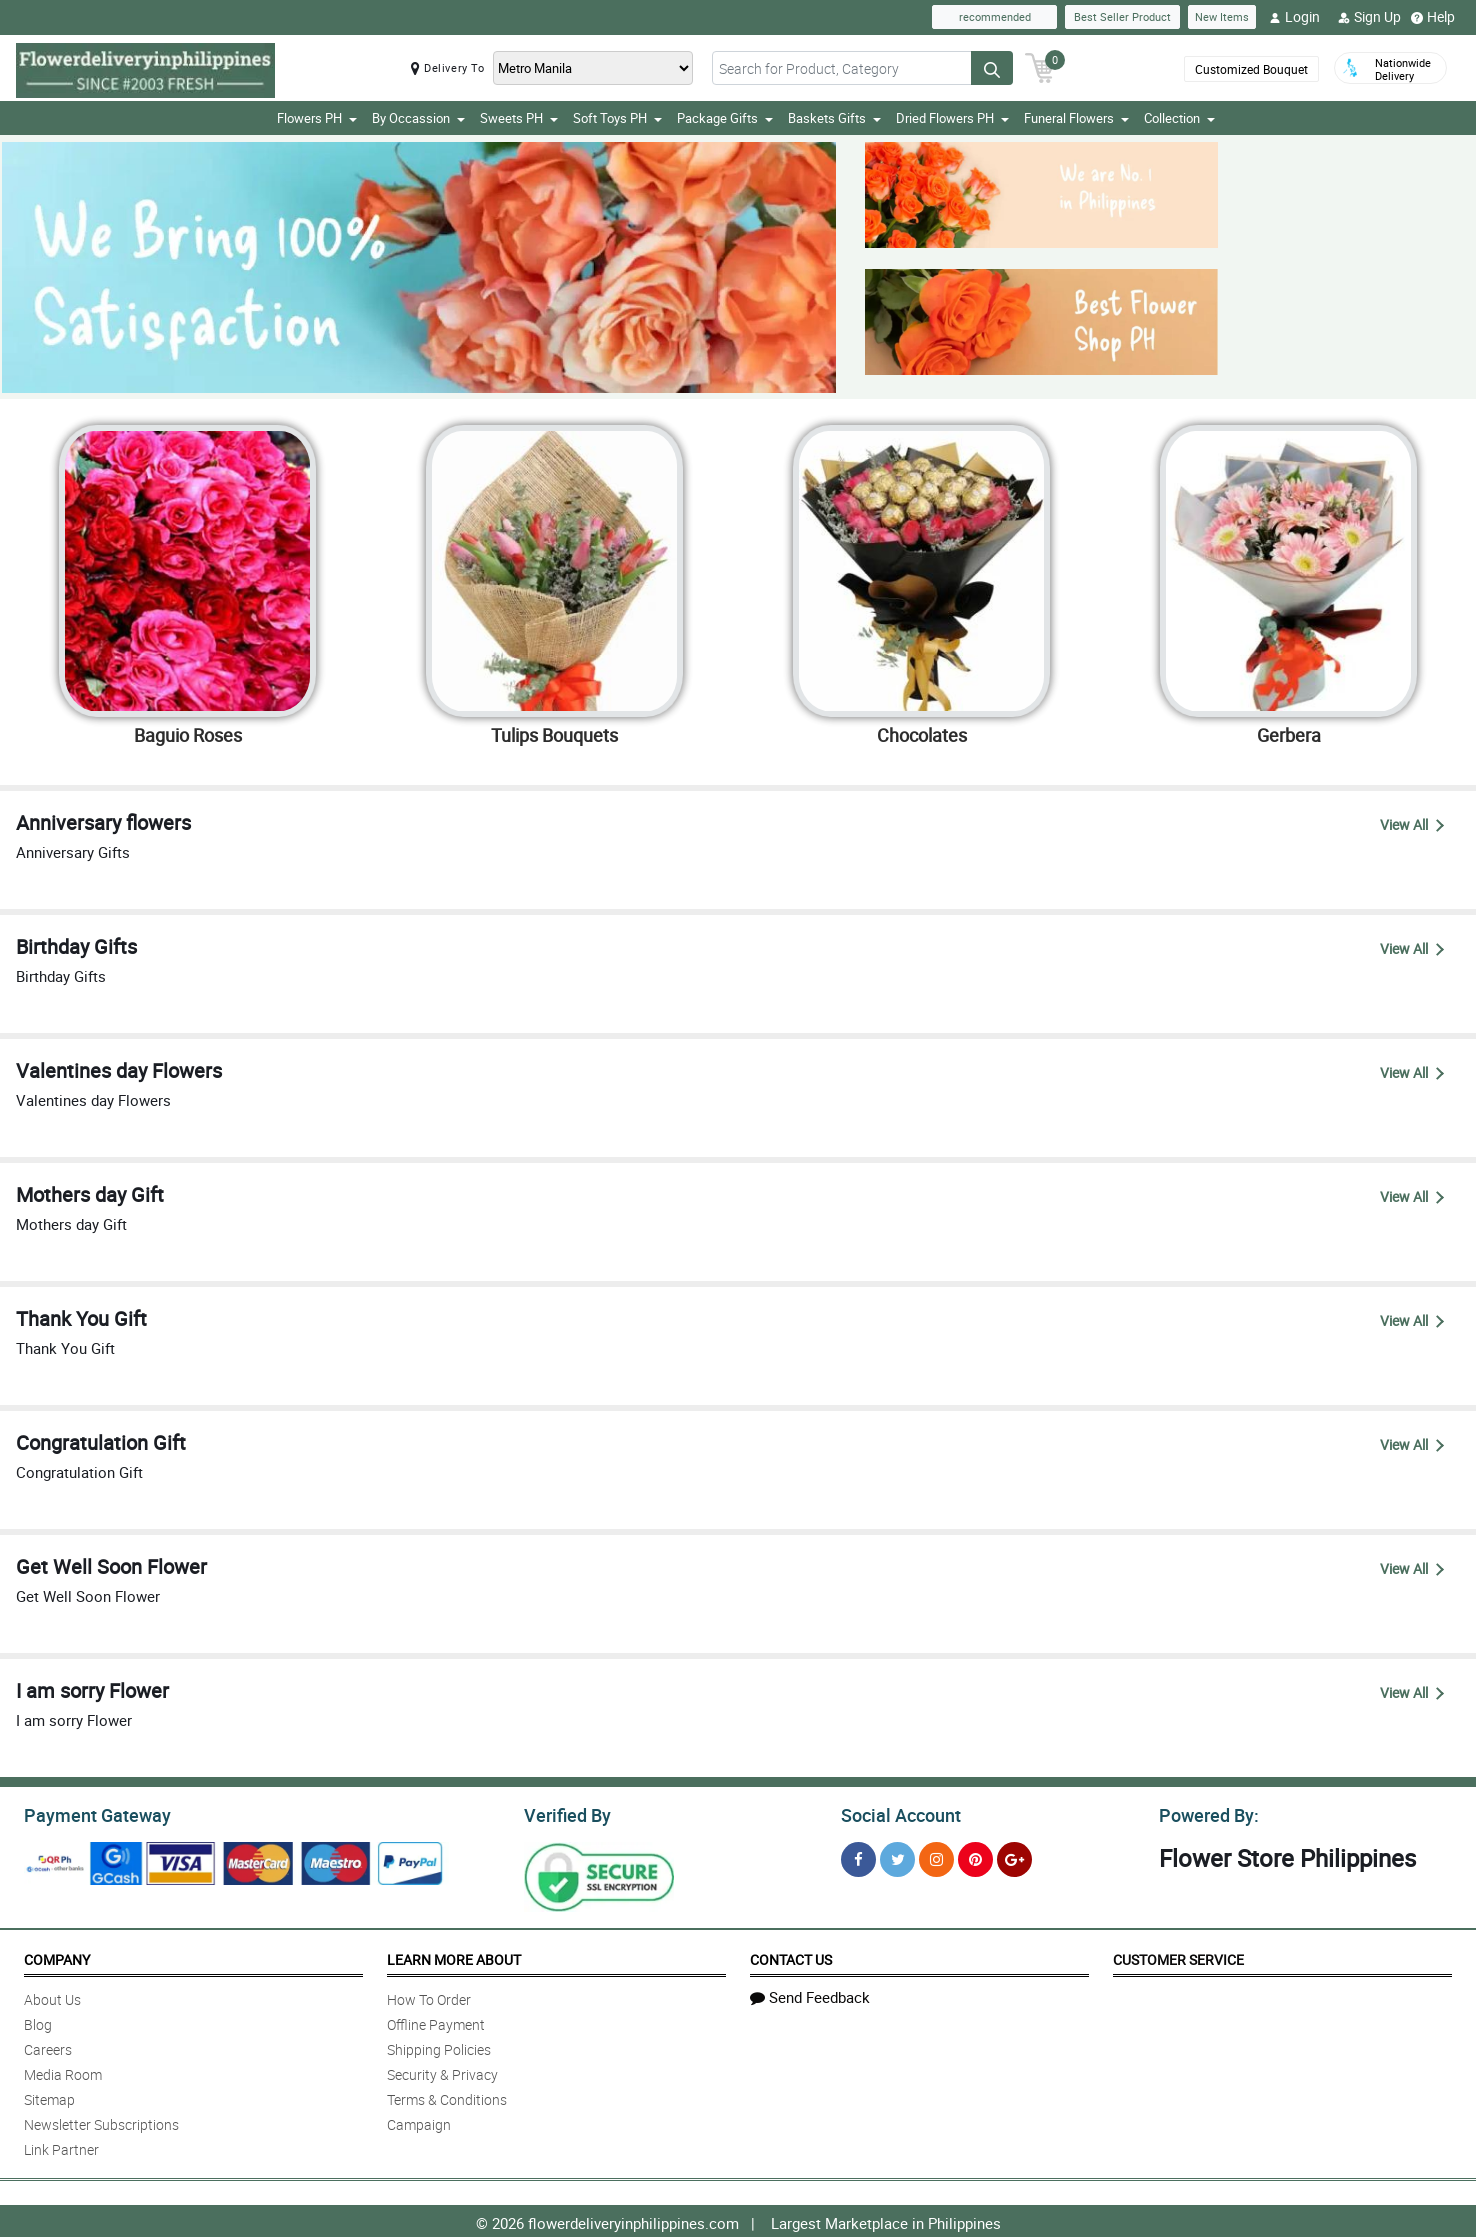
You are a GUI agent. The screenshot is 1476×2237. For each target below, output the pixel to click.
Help (1433, 17)
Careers (48, 2046)
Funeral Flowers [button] (1076, 118)
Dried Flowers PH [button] (952, 118)
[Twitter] (897, 1856)
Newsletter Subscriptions (101, 2121)
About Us (52, 1996)
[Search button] (992, 68)
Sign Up (1369, 17)
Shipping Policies (439, 2046)
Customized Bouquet (1249, 69)
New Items (1222, 16)
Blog (38, 2021)
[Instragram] (936, 1856)
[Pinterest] (975, 1856)
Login (1294, 17)
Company (57, 1956)
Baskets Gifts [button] (834, 118)
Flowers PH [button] (317, 118)
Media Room (63, 2071)
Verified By (565, 1813)
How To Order (429, 1996)
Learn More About (454, 1956)
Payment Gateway (89, 1813)
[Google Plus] (1014, 1856)
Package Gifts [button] (725, 118)
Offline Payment (436, 2021)
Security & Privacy (442, 2071)
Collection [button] (1179, 118)
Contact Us (791, 1956)
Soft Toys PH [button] (617, 118)
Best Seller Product (1122, 16)
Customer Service (1178, 1956)
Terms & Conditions (447, 2096)
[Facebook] (858, 1856)
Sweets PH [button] (519, 118)
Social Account (895, 1813)
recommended (995, 16)
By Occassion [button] (418, 118)
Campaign (419, 2121)
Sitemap (49, 2096)
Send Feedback (810, 1994)
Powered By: (1206, 1813)
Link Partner (61, 2146)
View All (1412, 824)
